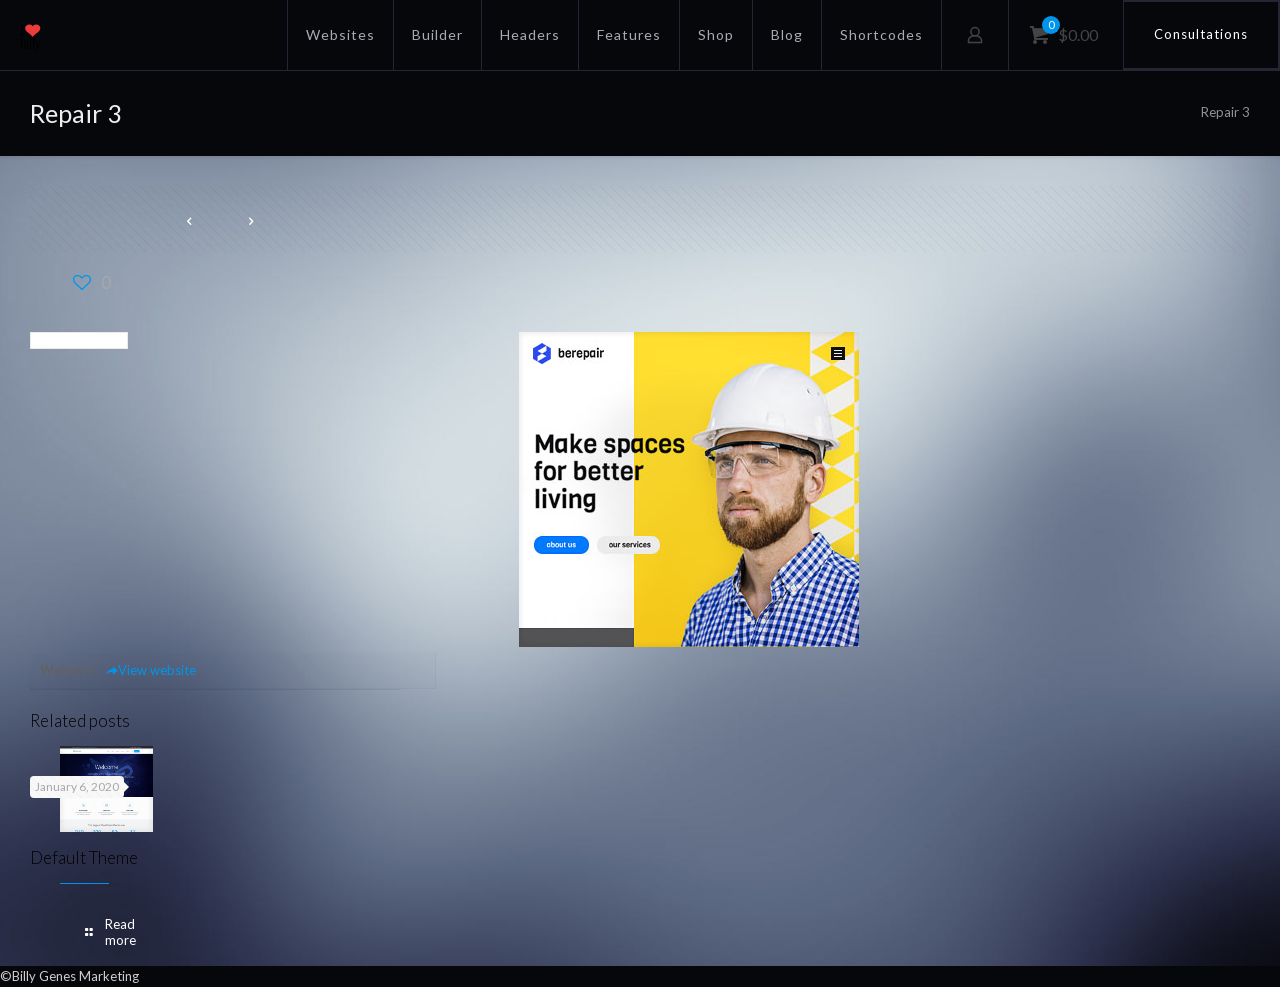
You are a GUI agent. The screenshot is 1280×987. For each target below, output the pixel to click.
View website (150, 670)
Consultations (1201, 34)
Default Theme (84, 857)
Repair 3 (1225, 112)
